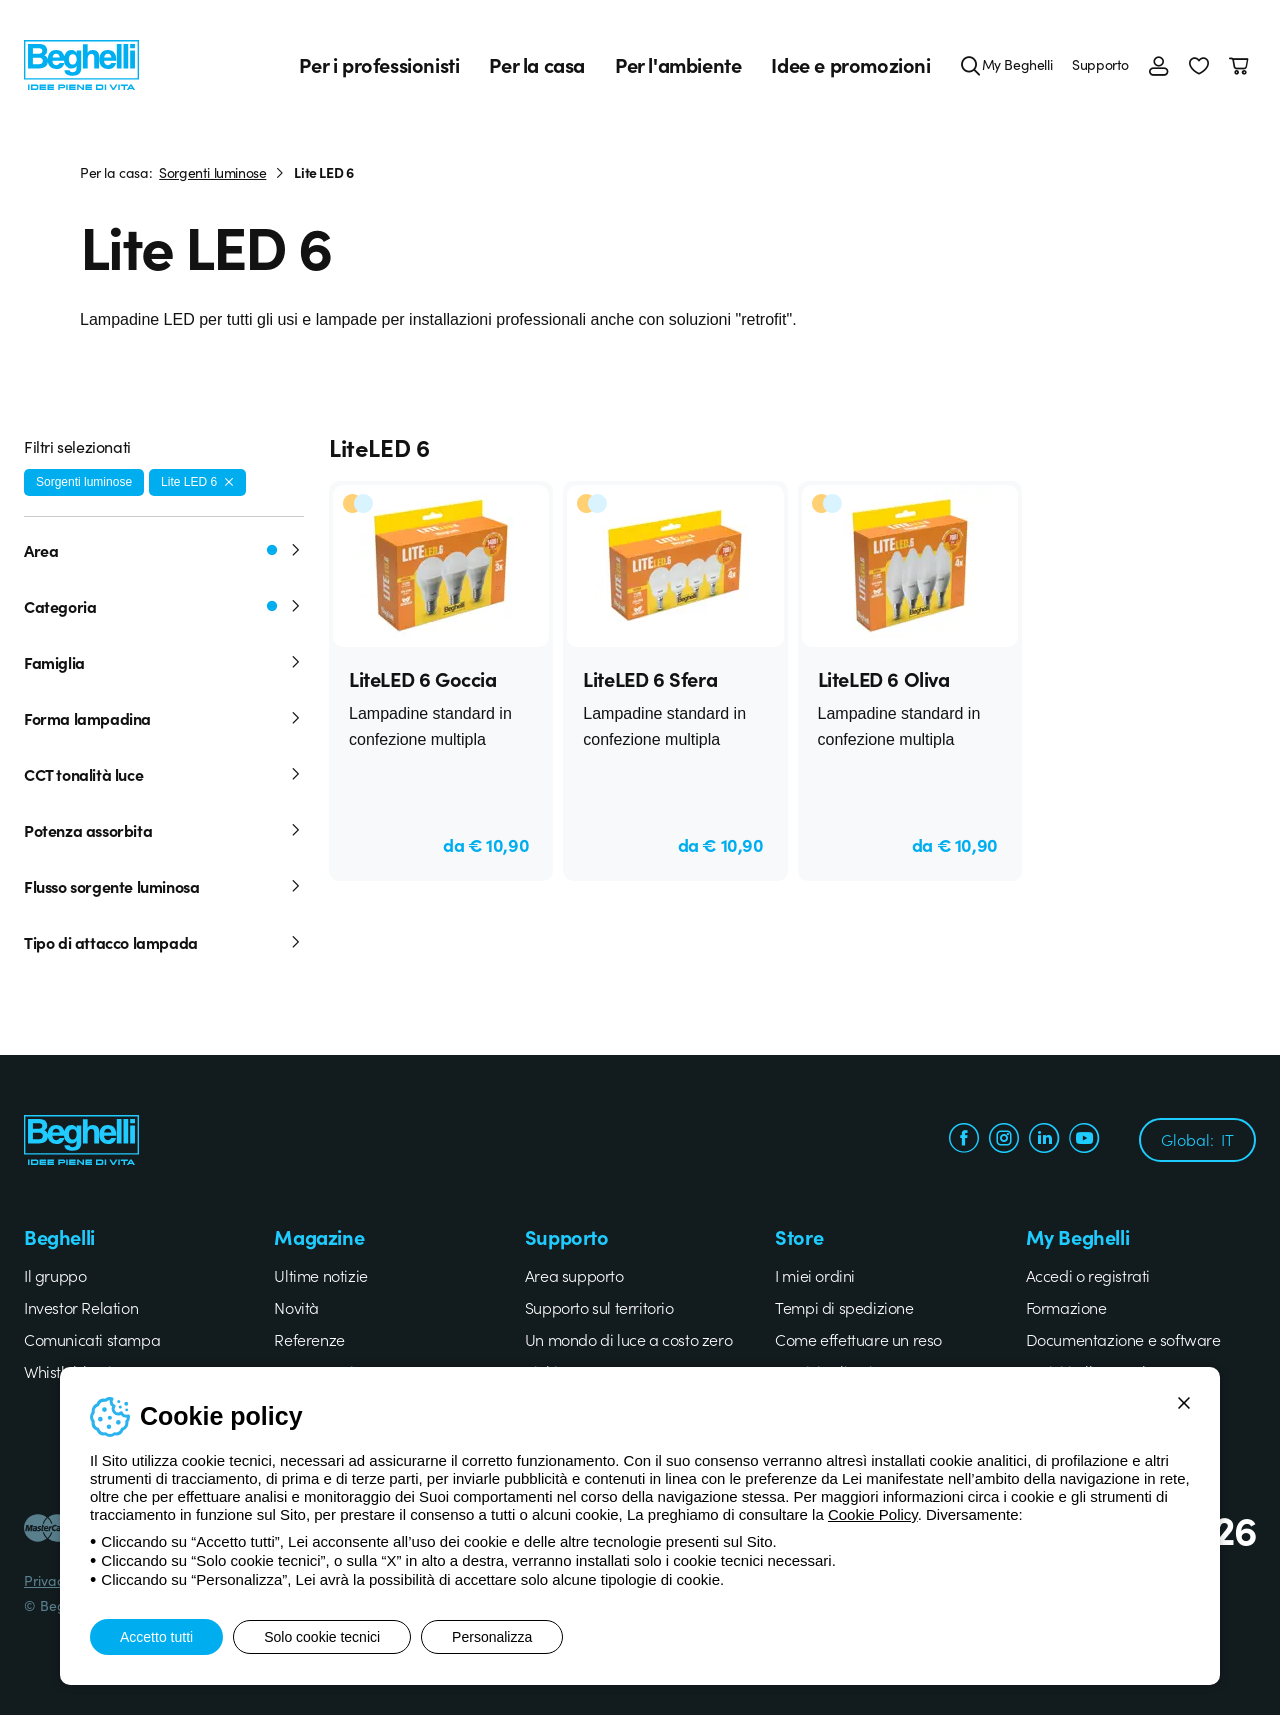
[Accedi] (1159, 65)
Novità (296, 1307)
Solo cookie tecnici (322, 1637)
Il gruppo (55, 1275)
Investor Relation (81, 1307)
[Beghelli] (81, 63)
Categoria (164, 606)
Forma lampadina (164, 718)
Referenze (309, 1339)
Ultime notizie (320, 1275)
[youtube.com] (1084, 1140)
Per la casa (537, 65)
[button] (1199, 65)
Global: (1197, 1139)
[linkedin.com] (1044, 1140)
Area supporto (574, 1275)
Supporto (1100, 64)
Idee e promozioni (850, 65)
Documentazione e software (1123, 1339)
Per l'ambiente (678, 65)
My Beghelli (1017, 64)
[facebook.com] (964, 1140)
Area (164, 550)
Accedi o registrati (1088, 1275)
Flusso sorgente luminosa (164, 886)
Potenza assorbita (164, 830)
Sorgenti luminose (212, 172)
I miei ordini (815, 1275)
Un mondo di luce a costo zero (628, 1339)
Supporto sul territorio (599, 1307)
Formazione (1066, 1307)
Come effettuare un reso (858, 1339)
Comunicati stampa (92, 1339)
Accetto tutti (156, 1637)
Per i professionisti (379, 65)
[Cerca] (971, 65)
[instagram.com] (1004, 1140)
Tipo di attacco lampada (164, 942)
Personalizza (492, 1637)
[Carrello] (1242, 65)
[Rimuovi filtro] (229, 482)
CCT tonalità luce (164, 774)
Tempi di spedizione (844, 1307)
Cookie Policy (873, 1514)
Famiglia (164, 662)
